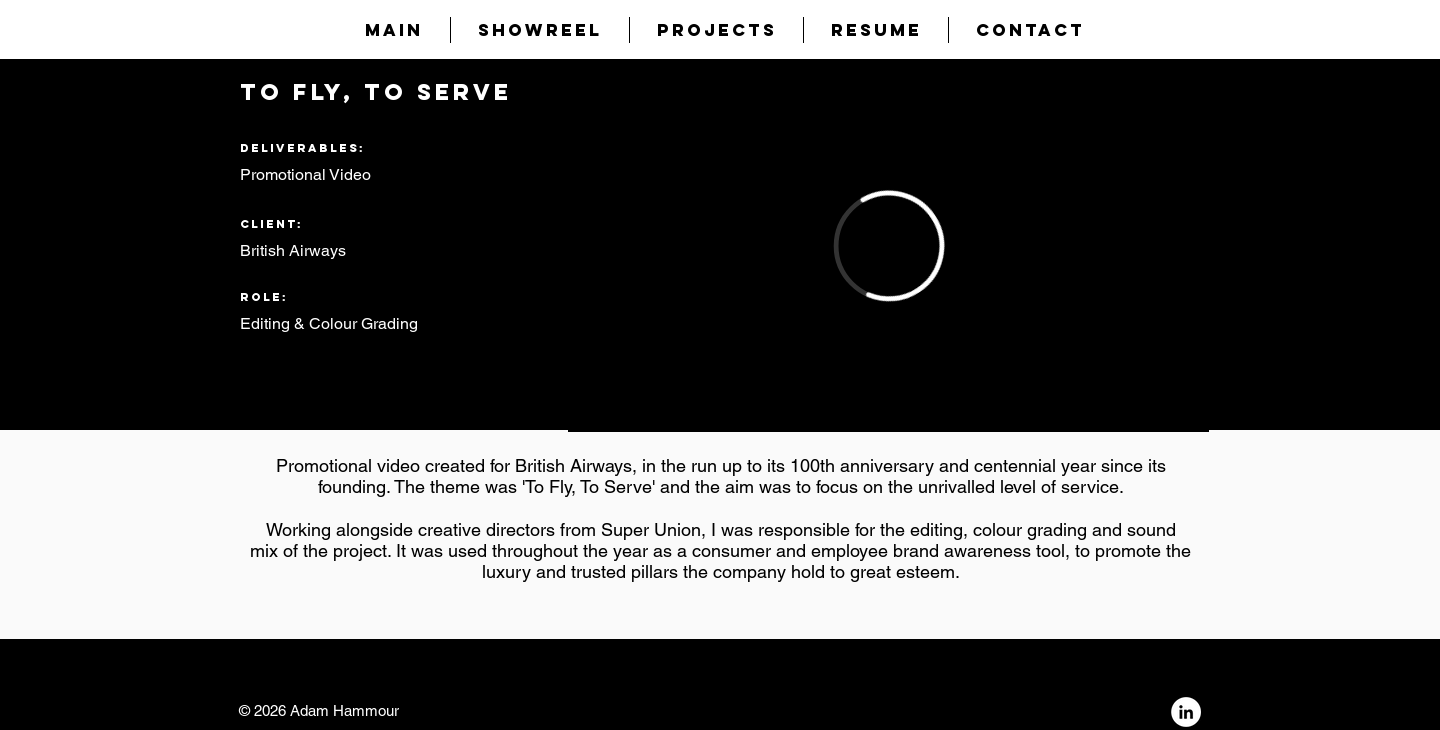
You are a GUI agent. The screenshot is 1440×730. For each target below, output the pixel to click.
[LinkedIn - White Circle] (1186, 712)
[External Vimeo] (888, 245)
